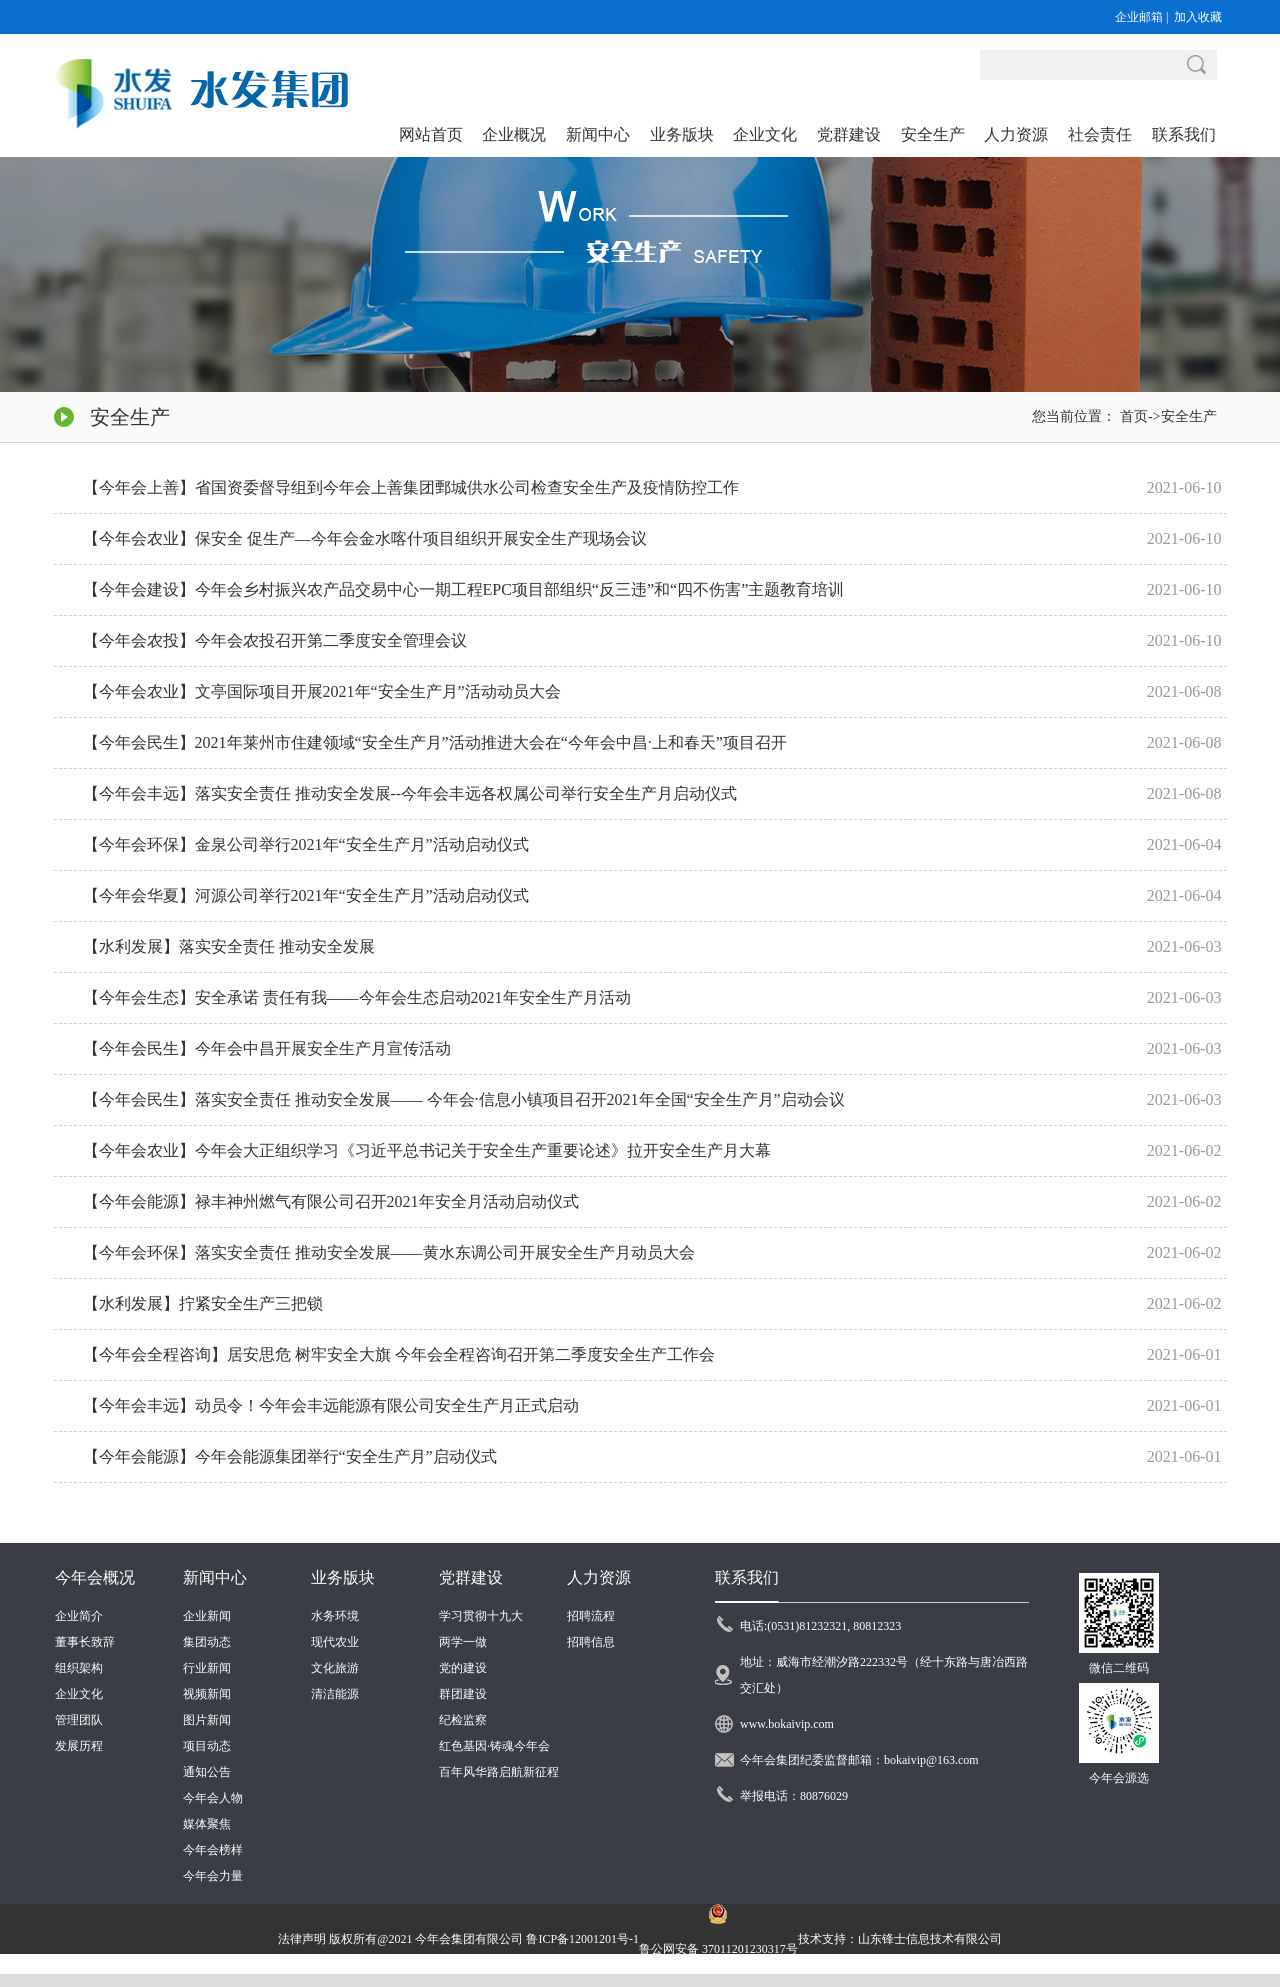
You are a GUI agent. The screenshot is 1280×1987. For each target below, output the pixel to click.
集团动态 (207, 1642)
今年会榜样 (213, 1850)
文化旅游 (335, 1668)
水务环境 (335, 1616)
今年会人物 (213, 1798)
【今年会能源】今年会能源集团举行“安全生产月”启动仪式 (290, 1456)
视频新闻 (207, 1694)
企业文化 (79, 1694)
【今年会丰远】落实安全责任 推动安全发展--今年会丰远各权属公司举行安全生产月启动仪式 (410, 793)
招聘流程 (591, 1616)
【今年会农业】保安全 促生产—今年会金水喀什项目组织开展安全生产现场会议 (365, 538)
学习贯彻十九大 (481, 1616)
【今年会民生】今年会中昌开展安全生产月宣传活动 (267, 1048)
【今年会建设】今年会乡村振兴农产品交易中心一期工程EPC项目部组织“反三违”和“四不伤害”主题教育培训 (464, 589)
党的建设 (463, 1668)
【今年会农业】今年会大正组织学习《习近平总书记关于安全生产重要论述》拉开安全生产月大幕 (427, 1150)
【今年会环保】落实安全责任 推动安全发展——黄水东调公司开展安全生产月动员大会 (389, 1252)
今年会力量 (213, 1876)
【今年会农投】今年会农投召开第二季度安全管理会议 (275, 640)
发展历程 (79, 1746)
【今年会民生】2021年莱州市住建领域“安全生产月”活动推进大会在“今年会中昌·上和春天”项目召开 (435, 742)
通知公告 (207, 1772)
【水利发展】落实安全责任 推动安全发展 (229, 946)
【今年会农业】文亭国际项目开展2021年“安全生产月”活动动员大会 (322, 691)
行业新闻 (207, 1668)
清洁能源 (335, 1694)
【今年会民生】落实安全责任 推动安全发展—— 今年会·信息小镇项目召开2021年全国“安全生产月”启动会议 (464, 1099)
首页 (1134, 416)
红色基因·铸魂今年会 (494, 1746)
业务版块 (343, 1577)
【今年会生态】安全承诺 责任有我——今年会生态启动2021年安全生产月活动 (357, 997)
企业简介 (79, 1616)
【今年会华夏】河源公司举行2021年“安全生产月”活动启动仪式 (306, 895)
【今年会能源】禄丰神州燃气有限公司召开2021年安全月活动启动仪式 (331, 1201)
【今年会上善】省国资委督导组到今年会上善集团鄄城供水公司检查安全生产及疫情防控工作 (411, 487)
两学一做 (463, 1642)
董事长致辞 (85, 1642)
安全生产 (1189, 416)
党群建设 (471, 1577)
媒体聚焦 (207, 1824)
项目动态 (207, 1746)
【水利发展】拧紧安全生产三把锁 (203, 1303)
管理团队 (79, 1720)
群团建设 (463, 1694)
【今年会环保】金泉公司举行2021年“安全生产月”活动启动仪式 (306, 844)
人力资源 (599, 1577)
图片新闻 (207, 1720)
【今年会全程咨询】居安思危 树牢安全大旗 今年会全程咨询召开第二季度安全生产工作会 (399, 1354)
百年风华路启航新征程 (499, 1772)
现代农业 (335, 1642)
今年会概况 (95, 1577)
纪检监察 (463, 1720)
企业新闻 (207, 1616)
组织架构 (79, 1668)
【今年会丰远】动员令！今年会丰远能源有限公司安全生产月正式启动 (331, 1405)
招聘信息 (591, 1642)
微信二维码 (1119, 1668)
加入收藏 (1198, 17)
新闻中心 (215, 1577)
